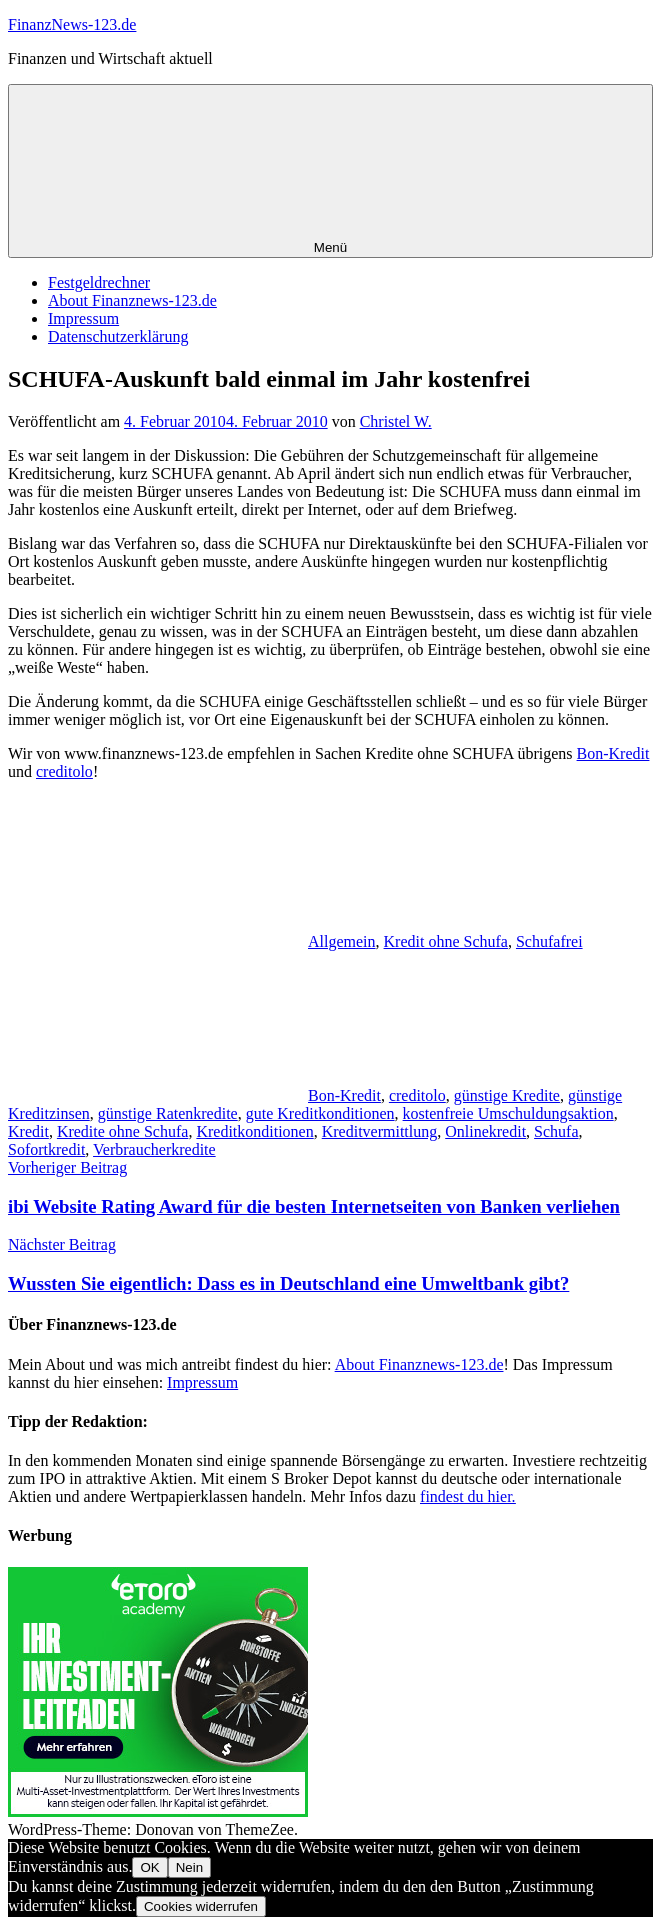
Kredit (28, 1131)
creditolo (64, 771)
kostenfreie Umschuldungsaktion (508, 1113)
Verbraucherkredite (154, 1149)
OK (149, 1867)
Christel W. (396, 421)
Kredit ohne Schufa (446, 941)
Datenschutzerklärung (118, 336)
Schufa (556, 1131)
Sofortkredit (46, 1149)
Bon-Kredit (613, 753)
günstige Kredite (507, 1095)
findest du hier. (468, 1496)
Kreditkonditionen (254, 1131)
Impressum (83, 318)
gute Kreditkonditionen (320, 1113)
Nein (189, 1867)
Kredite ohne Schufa (123, 1131)
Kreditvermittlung (380, 1131)
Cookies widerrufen (201, 1906)
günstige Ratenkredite (168, 1113)
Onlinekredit (485, 1131)
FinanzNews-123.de (72, 24)
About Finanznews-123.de (132, 300)
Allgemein (342, 941)
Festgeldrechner (99, 282)
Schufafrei (549, 941)
